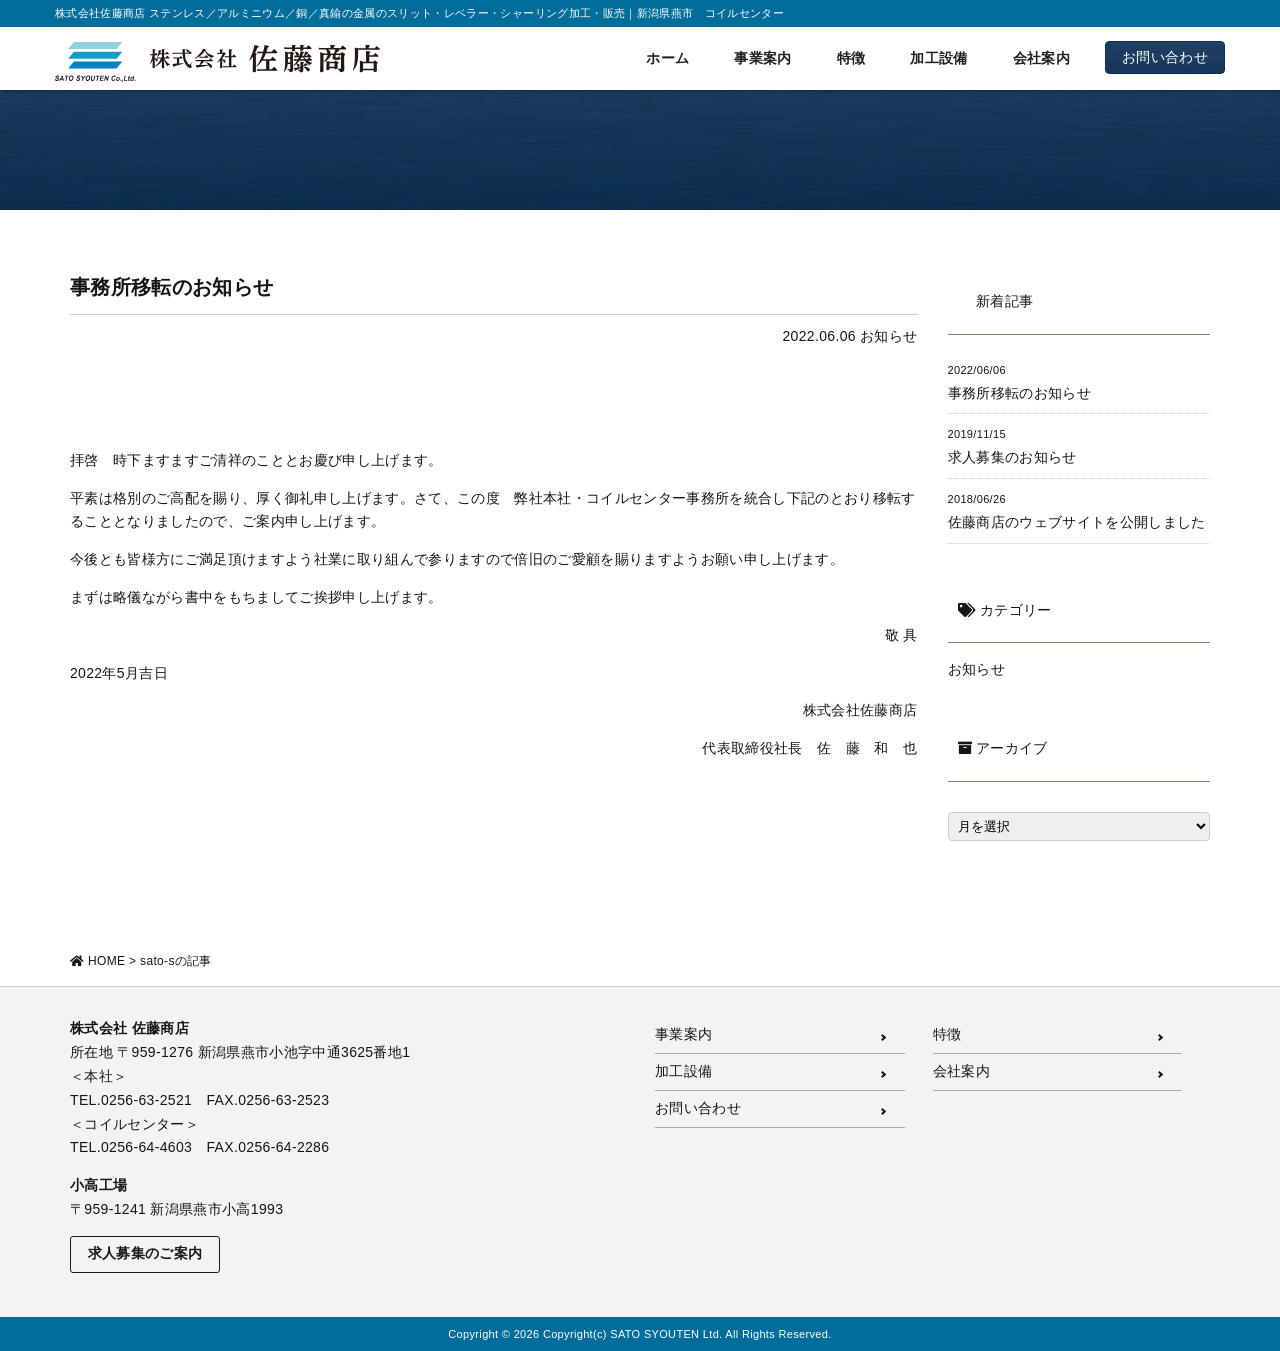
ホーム (667, 58)
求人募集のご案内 (145, 1253)
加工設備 (938, 58)
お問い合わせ (1165, 57)
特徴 (851, 58)
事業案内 (762, 58)
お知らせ (888, 336)
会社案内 (1041, 58)
